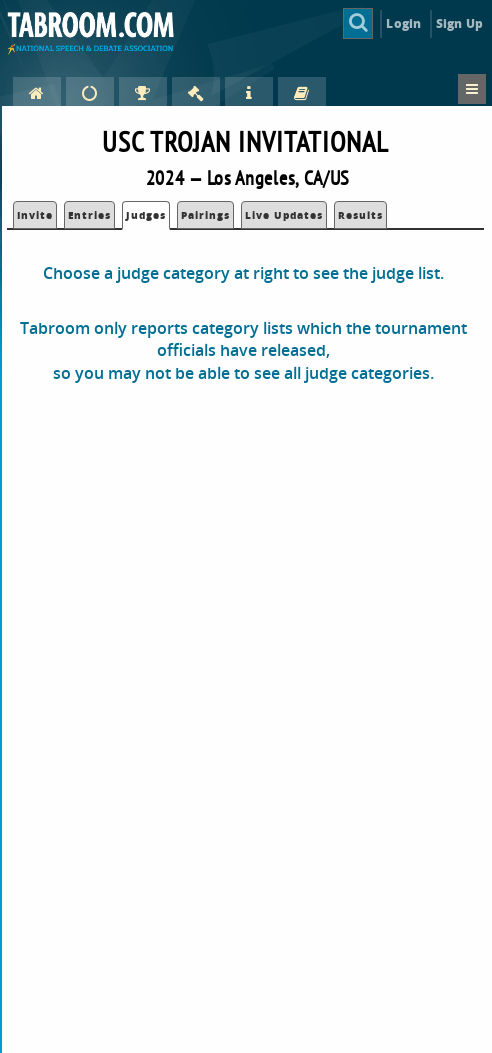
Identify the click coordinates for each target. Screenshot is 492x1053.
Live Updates (284, 215)
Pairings (205, 215)
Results (360, 215)
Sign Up (459, 23)
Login (403, 23)
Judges (146, 215)
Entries (89, 215)
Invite (35, 215)
